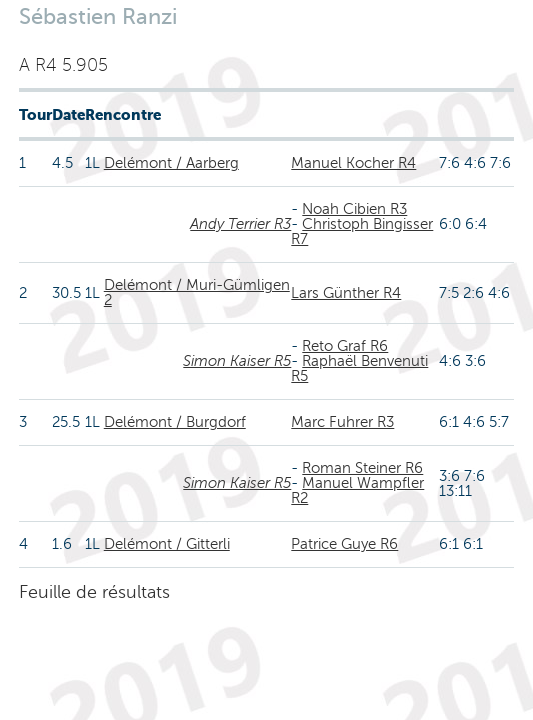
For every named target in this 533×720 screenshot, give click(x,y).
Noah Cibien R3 (354, 209)
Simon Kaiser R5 (237, 361)
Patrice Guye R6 (344, 544)
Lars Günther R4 (346, 293)
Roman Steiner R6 (362, 468)
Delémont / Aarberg (171, 163)
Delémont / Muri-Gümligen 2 (197, 292)
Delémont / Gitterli (167, 544)
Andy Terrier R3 (240, 224)
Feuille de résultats (94, 592)
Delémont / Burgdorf (175, 422)
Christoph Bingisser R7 (362, 231)
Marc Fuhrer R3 (342, 422)
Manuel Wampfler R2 (357, 490)
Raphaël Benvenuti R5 (359, 368)
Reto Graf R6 (345, 346)
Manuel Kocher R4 (353, 163)
